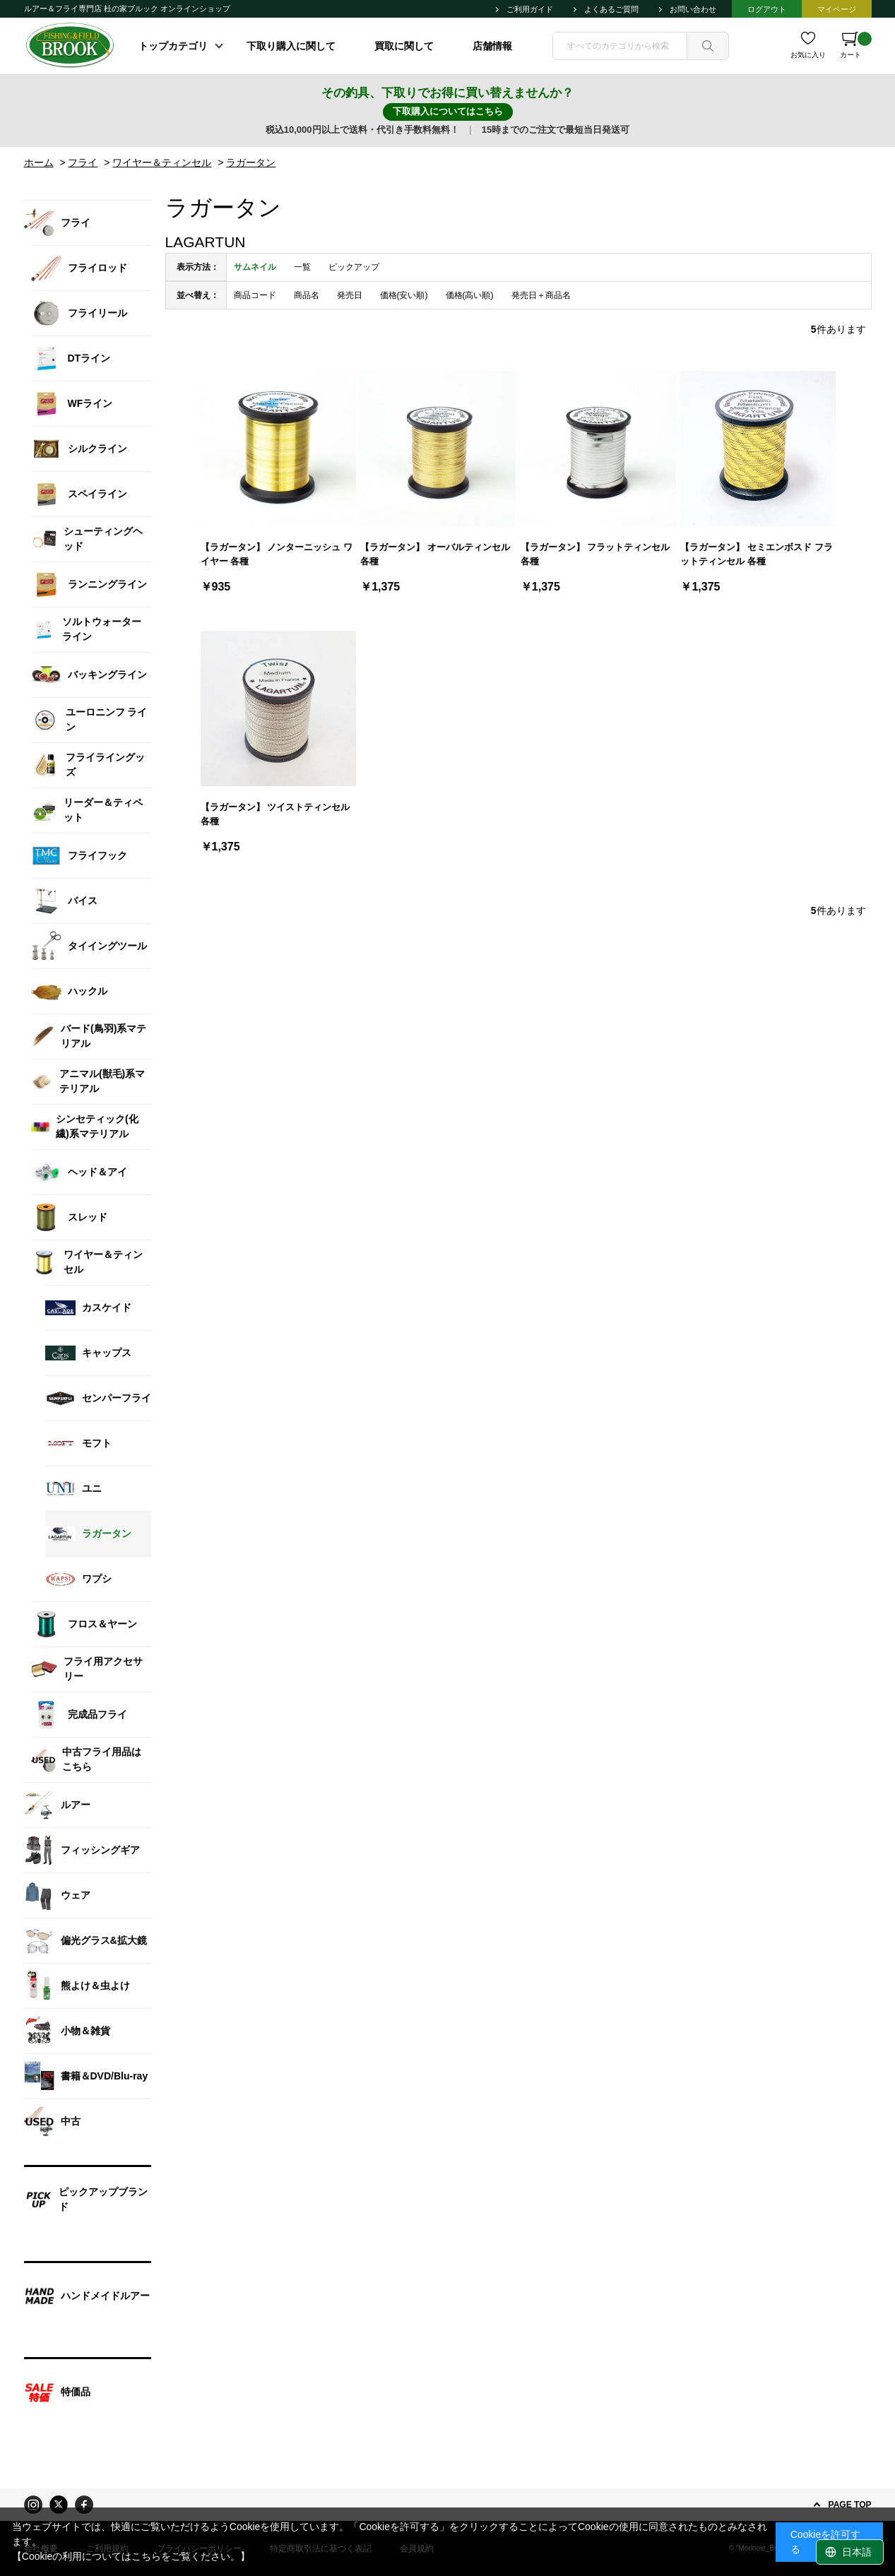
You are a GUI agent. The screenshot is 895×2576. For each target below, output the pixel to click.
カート (856, 45)
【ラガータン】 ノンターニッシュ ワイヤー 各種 (276, 554)
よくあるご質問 (611, 9)
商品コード (255, 295)
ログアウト (766, 9)
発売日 (349, 295)
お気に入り (808, 55)
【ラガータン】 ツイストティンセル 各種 (275, 814)
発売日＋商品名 (541, 295)
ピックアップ (353, 267)
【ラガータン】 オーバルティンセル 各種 (435, 554)
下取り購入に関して (291, 46)
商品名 (306, 295)
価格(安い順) (404, 295)
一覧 (302, 267)
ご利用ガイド (529, 9)
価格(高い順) (470, 295)
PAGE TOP (850, 2505)
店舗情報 (492, 46)
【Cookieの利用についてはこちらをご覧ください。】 (131, 2556)
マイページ (836, 9)
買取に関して (404, 46)
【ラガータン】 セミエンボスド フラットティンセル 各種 (756, 554)
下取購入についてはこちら (448, 111)
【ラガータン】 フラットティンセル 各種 (595, 554)
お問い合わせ (693, 9)
